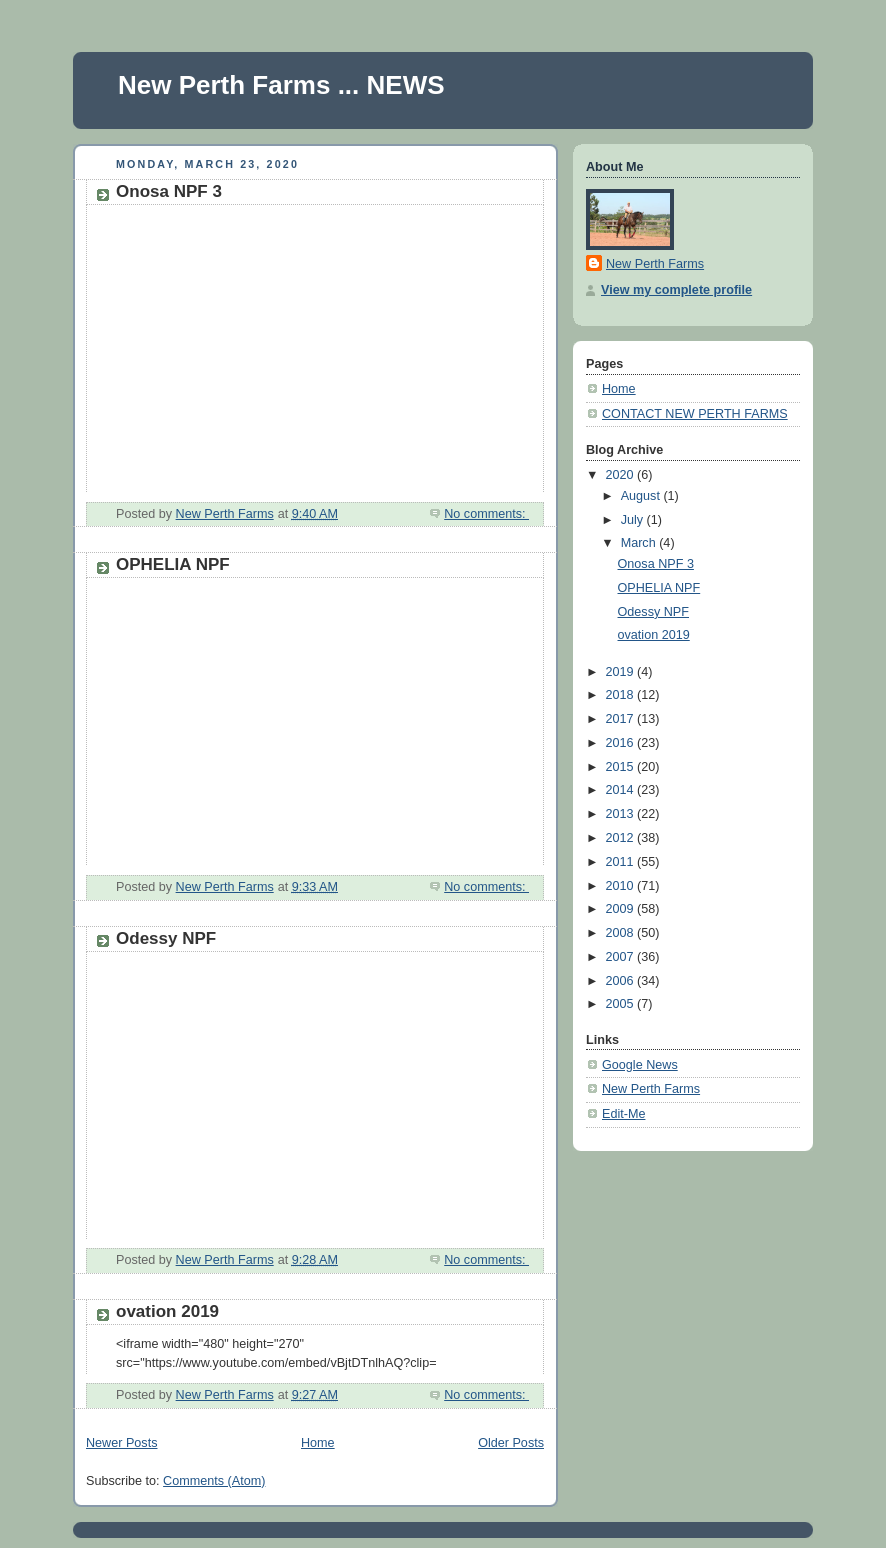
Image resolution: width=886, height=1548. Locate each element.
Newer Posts (121, 1443)
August (642, 496)
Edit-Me (623, 1114)
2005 (622, 1004)
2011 (622, 862)
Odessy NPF (166, 938)
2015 (622, 767)
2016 (622, 743)
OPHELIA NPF (173, 564)
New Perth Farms (655, 264)
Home (318, 1443)
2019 (622, 672)
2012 (622, 838)
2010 (622, 886)
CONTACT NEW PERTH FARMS (695, 414)
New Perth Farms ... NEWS (281, 85)
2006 (622, 981)
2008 (622, 933)
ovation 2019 (167, 1311)
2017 (622, 719)
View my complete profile (676, 290)
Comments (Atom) (214, 1481)
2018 (622, 695)
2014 (622, 790)
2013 (622, 814)
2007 (622, 957)
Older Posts (511, 1443)
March (640, 543)
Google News (640, 1065)
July (634, 520)
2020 (622, 475)
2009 (622, 909)
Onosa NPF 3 (169, 191)
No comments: (486, 514)
